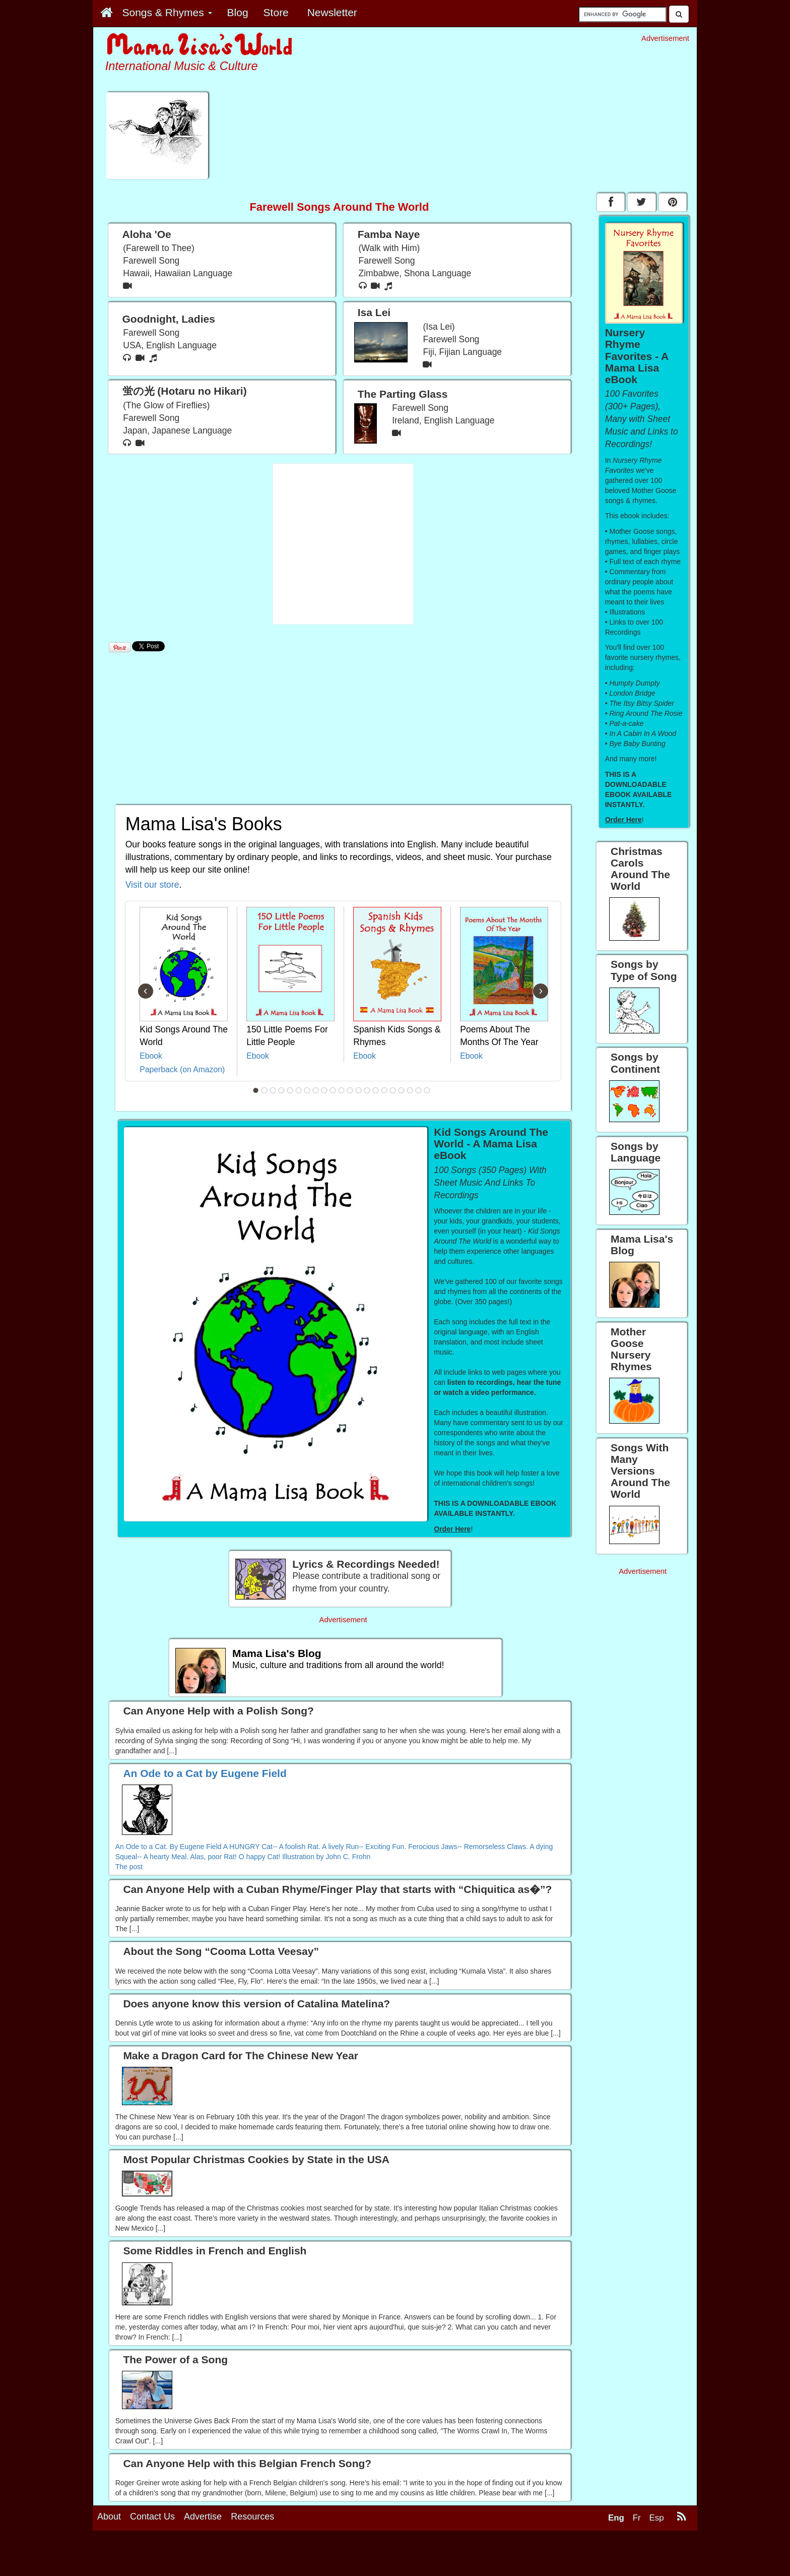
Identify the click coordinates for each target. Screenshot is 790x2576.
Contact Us (152, 2516)
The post (129, 1867)
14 (367, 1090)
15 (375, 1090)
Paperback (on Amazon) (182, 1069)
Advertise (203, 2516)
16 (384, 1090)
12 (350, 1090)
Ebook (151, 1056)
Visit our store (152, 885)
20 (418, 1090)
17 (393, 1090)
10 (333, 1090)
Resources (252, 2516)
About (109, 2516)
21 (427, 1090)
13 (358, 1090)
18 (401, 1090)
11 (341, 1090)
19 (410, 1090)
